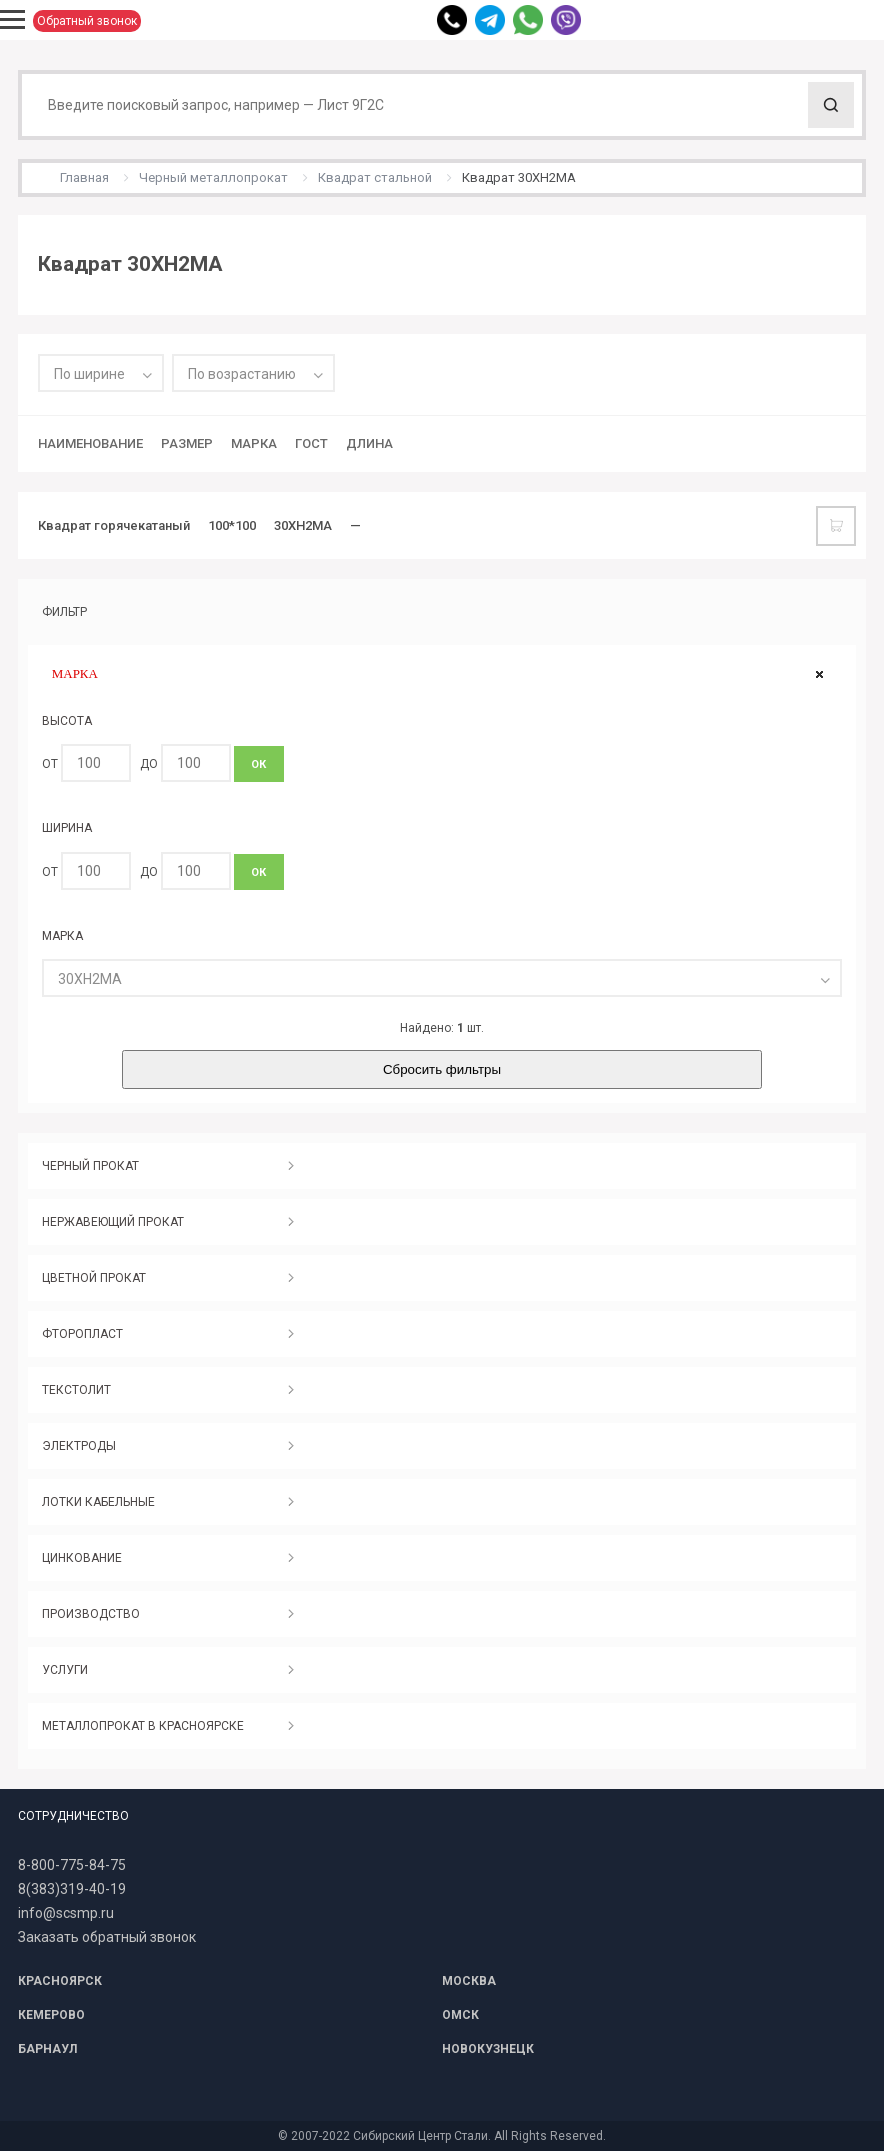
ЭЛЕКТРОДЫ (79, 1446)
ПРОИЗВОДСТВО (91, 1614)
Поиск (831, 105)
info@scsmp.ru (66, 1913)
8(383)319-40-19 (72, 1889)
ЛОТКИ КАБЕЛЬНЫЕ (98, 1502)
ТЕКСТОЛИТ (76, 1390)
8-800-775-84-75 (72, 1865)
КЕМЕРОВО (51, 2015)
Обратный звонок (87, 21)
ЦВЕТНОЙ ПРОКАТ (94, 1278)
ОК (258, 764)
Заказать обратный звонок (107, 1937)
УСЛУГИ (65, 1670)
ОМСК (460, 2015)
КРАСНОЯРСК (60, 1981)
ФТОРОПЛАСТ (82, 1334)
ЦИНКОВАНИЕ (82, 1558)
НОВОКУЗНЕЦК (488, 2049)
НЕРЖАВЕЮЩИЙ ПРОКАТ (113, 1222)
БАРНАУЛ (47, 2049)
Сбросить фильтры (442, 1069)
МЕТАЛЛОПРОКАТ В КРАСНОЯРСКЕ (143, 1726)
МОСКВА (469, 1981)
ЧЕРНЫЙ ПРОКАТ (90, 1166)
